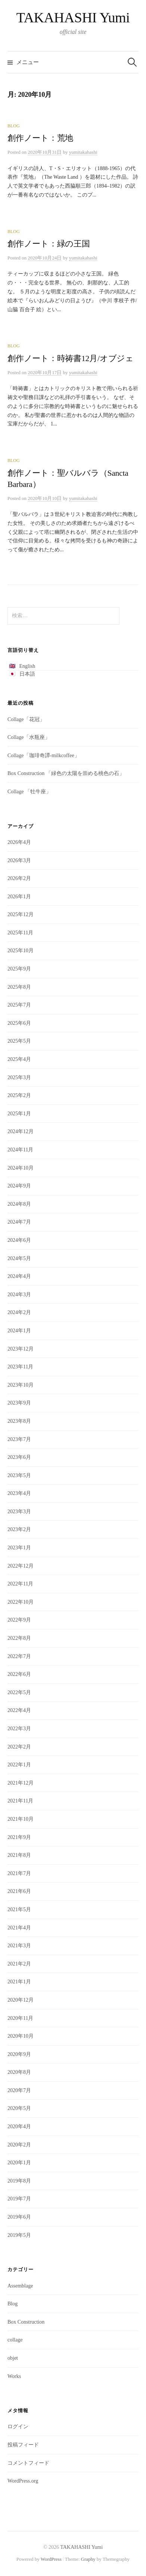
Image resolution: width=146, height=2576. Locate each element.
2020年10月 (20, 2036)
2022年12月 (20, 1566)
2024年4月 (19, 1276)
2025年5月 (19, 1041)
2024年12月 (20, 1131)
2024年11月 (20, 1149)
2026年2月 (19, 878)
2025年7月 (19, 1005)
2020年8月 (19, 2072)
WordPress (51, 2559)
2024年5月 (19, 1258)
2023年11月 (20, 1367)
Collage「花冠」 (26, 719)
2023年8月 (19, 1421)
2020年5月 (19, 2108)
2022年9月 (19, 1620)
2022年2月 (19, 1747)
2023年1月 (19, 1547)
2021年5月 (19, 1909)
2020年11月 (20, 2018)
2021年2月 (19, 1964)
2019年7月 (19, 2199)
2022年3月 (19, 1728)
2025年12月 (20, 914)
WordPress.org (22, 2481)
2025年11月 (20, 932)
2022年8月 (19, 1638)
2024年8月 (19, 1204)
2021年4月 (19, 1928)
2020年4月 (19, 2126)
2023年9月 (19, 1403)
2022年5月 (19, 1692)
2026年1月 (19, 896)
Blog (13, 125)
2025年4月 (19, 1059)
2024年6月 (19, 1240)
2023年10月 (20, 1385)
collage (14, 2340)
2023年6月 (19, 1457)
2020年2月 (19, 2145)
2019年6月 (19, 2217)
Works (14, 2376)
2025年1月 (19, 1113)
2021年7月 (19, 1873)
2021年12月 (20, 1783)
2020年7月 (19, 2090)
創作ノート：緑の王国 (48, 243)
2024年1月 (19, 1330)
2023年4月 (19, 1493)
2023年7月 (19, 1439)
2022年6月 (19, 1674)
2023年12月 (20, 1349)
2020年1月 (19, 2162)
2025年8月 (19, 987)
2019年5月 (19, 2235)
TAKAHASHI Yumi (73, 17)
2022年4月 (19, 1710)
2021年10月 (20, 1819)
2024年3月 (19, 1294)
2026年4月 (19, 842)
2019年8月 (19, 2181)
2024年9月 (19, 1186)
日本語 (27, 674)
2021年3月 (19, 1945)
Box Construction (25, 2322)
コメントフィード (28, 2463)
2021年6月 (19, 1891)
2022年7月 (19, 1656)
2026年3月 (19, 860)
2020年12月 (20, 2000)
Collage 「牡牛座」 (29, 791)
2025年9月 (19, 969)
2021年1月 (19, 1981)
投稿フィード (23, 2445)
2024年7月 (19, 1222)
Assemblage (20, 2286)
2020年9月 (19, 2054)
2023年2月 (19, 1529)
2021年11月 (20, 1801)
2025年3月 (19, 1077)
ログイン (17, 2426)
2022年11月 (20, 1584)
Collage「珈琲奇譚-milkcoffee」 (43, 755)
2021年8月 (19, 1855)
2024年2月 (19, 1312)
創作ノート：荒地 (40, 138)
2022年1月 (19, 1764)
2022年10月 (20, 1602)
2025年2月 (19, 1095)
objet (12, 2358)
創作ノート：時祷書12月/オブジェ (70, 358)
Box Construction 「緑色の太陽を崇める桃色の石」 (65, 773)
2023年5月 (19, 1475)
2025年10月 (20, 950)
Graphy (88, 2559)
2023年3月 (19, 1511)
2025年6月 (19, 1023)
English (27, 666)
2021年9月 (19, 1837)
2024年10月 (20, 1168)
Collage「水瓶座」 (28, 737)
